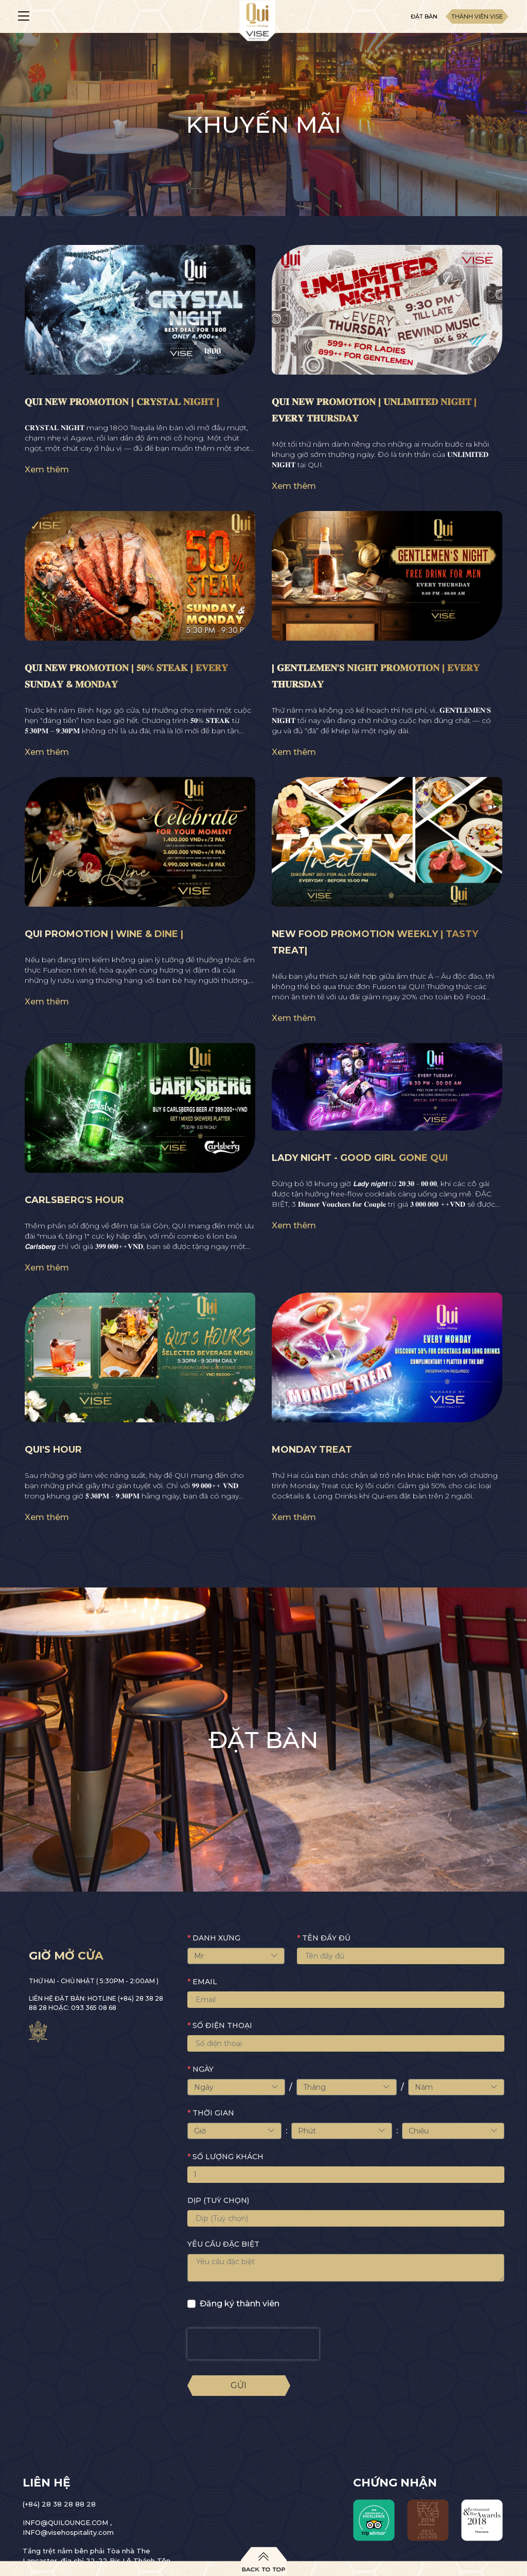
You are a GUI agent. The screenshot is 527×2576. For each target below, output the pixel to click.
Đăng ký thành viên (239, 2303)
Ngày (236, 2087)
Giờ (234, 2131)
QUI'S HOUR (53, 1449)
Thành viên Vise (477, 16)
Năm (456, 2087)
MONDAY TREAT (312, 1449)
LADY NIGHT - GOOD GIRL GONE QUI (360, 1157)
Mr (236, 1956)
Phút (341, 2131)
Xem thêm (47, 469)
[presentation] (253, 2343)
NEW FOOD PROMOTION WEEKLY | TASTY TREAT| (375, 942)
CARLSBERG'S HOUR (74, 1200)
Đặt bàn (424, 16)
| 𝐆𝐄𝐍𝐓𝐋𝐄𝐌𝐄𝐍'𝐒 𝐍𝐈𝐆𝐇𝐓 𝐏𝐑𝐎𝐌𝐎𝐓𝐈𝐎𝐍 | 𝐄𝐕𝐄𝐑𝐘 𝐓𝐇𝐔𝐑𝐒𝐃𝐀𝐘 (376, 676)
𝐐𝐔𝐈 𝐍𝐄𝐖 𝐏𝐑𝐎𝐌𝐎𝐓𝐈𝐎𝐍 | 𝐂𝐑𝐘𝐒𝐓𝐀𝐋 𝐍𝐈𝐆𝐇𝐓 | (122, 402)
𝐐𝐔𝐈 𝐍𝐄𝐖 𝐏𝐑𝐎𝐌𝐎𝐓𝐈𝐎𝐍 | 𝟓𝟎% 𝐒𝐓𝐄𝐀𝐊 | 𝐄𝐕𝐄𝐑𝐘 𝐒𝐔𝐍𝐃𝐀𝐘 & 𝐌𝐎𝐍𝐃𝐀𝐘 (126, 676)
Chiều (453, 2131)
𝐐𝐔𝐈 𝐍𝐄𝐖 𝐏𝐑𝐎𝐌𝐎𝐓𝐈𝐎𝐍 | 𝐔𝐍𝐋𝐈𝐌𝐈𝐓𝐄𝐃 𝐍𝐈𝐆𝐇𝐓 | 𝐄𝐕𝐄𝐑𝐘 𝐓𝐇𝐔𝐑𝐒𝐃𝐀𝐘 (374, 410)
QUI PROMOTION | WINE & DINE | (104, 934)
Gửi (239, 2385)
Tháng (347, 2087)
